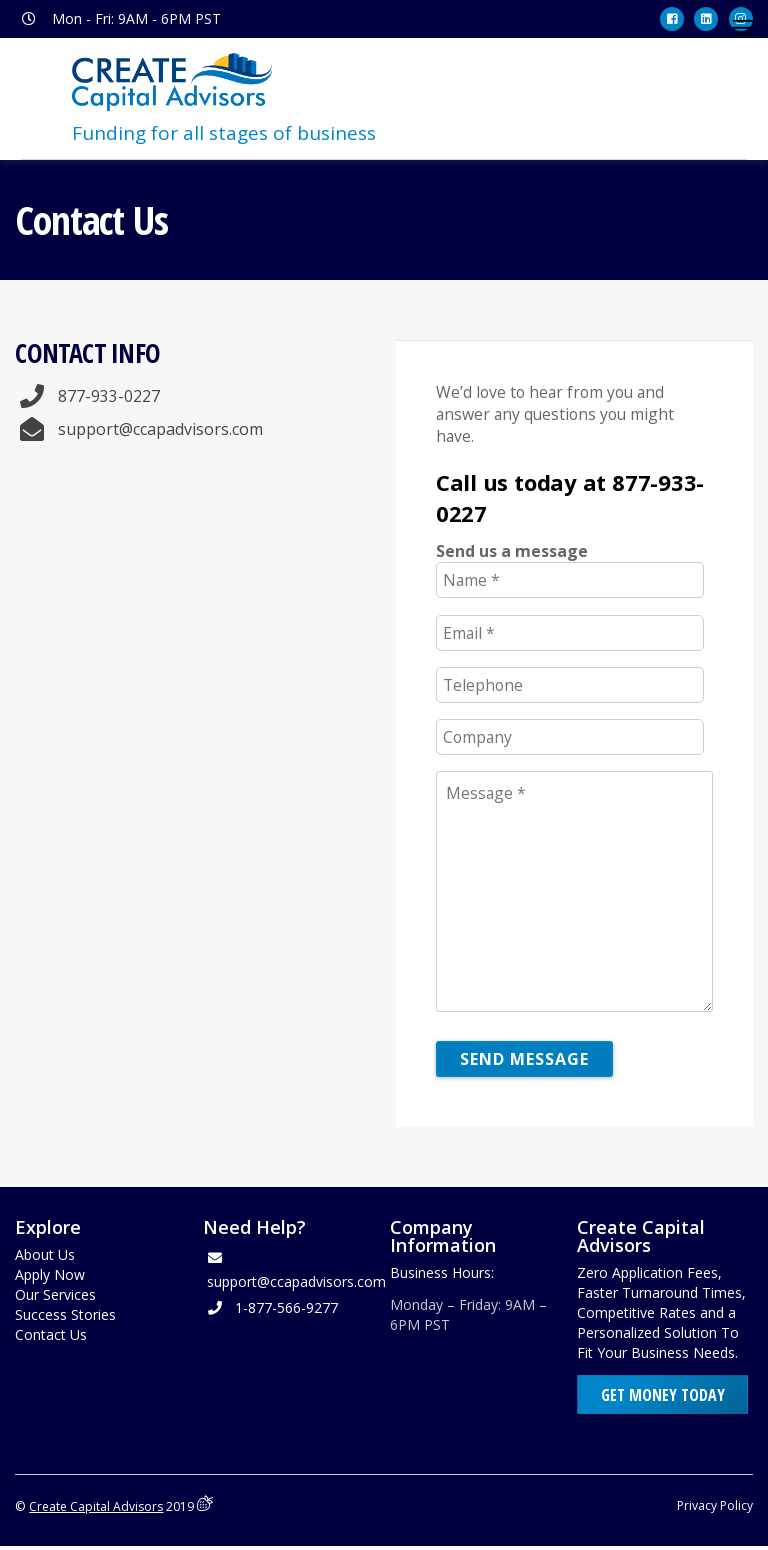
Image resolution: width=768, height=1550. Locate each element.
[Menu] (743, 28)
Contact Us (51, 1337)
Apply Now (50, 1277)
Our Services (55, 1297)
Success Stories (65, 1317)
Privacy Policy (715, 1508)
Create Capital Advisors (97, 1509)
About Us (45, 1257)
